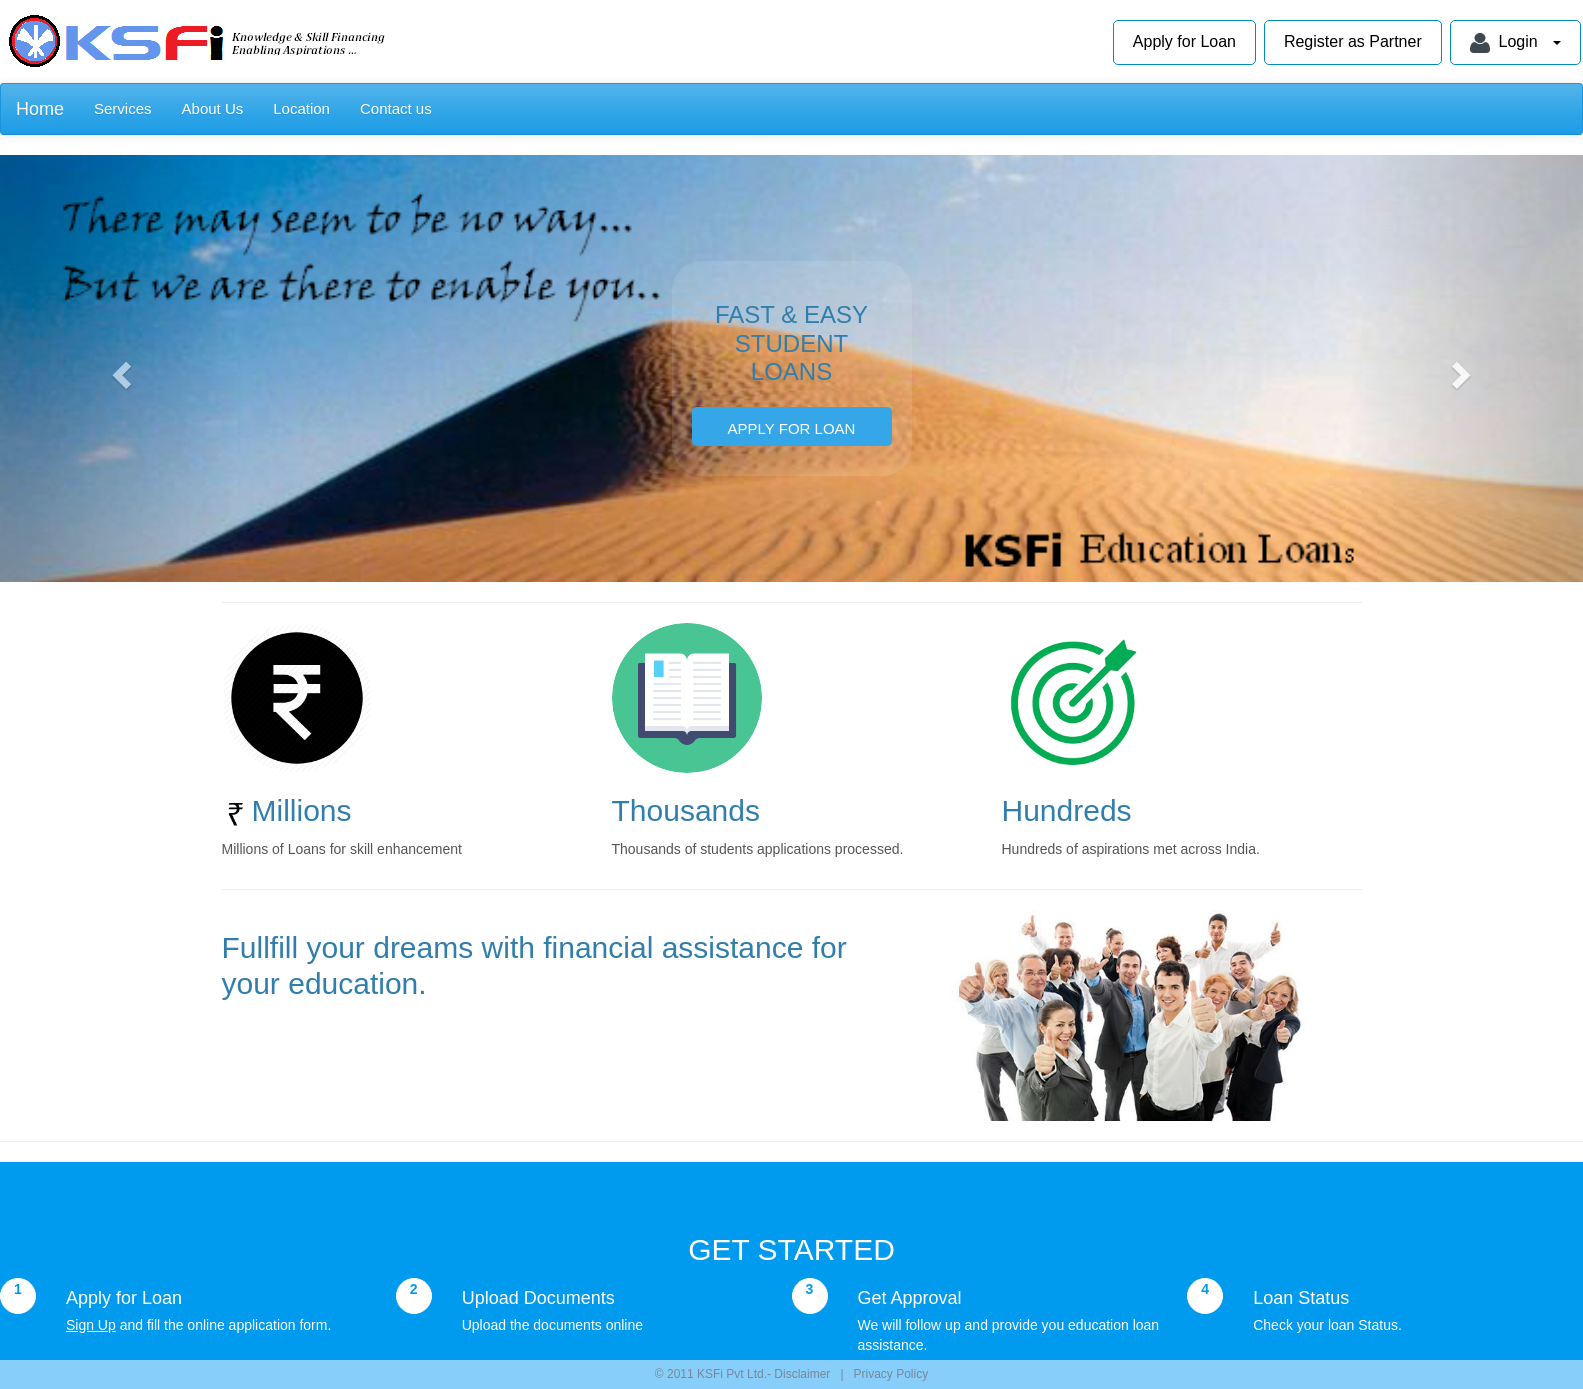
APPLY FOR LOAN (792, 428)
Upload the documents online (552, 1325)
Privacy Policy (891, 1374)
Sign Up (91, 1325)
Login (1515, 43)
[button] (118, 368)
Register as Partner (1353, 41)
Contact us (396, 108)
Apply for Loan (1184, 41)
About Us (213, 108)
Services (123, 108)
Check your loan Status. (1327, 1325)
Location (301, 108)
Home (40, 109)
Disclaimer (800, 1374)
